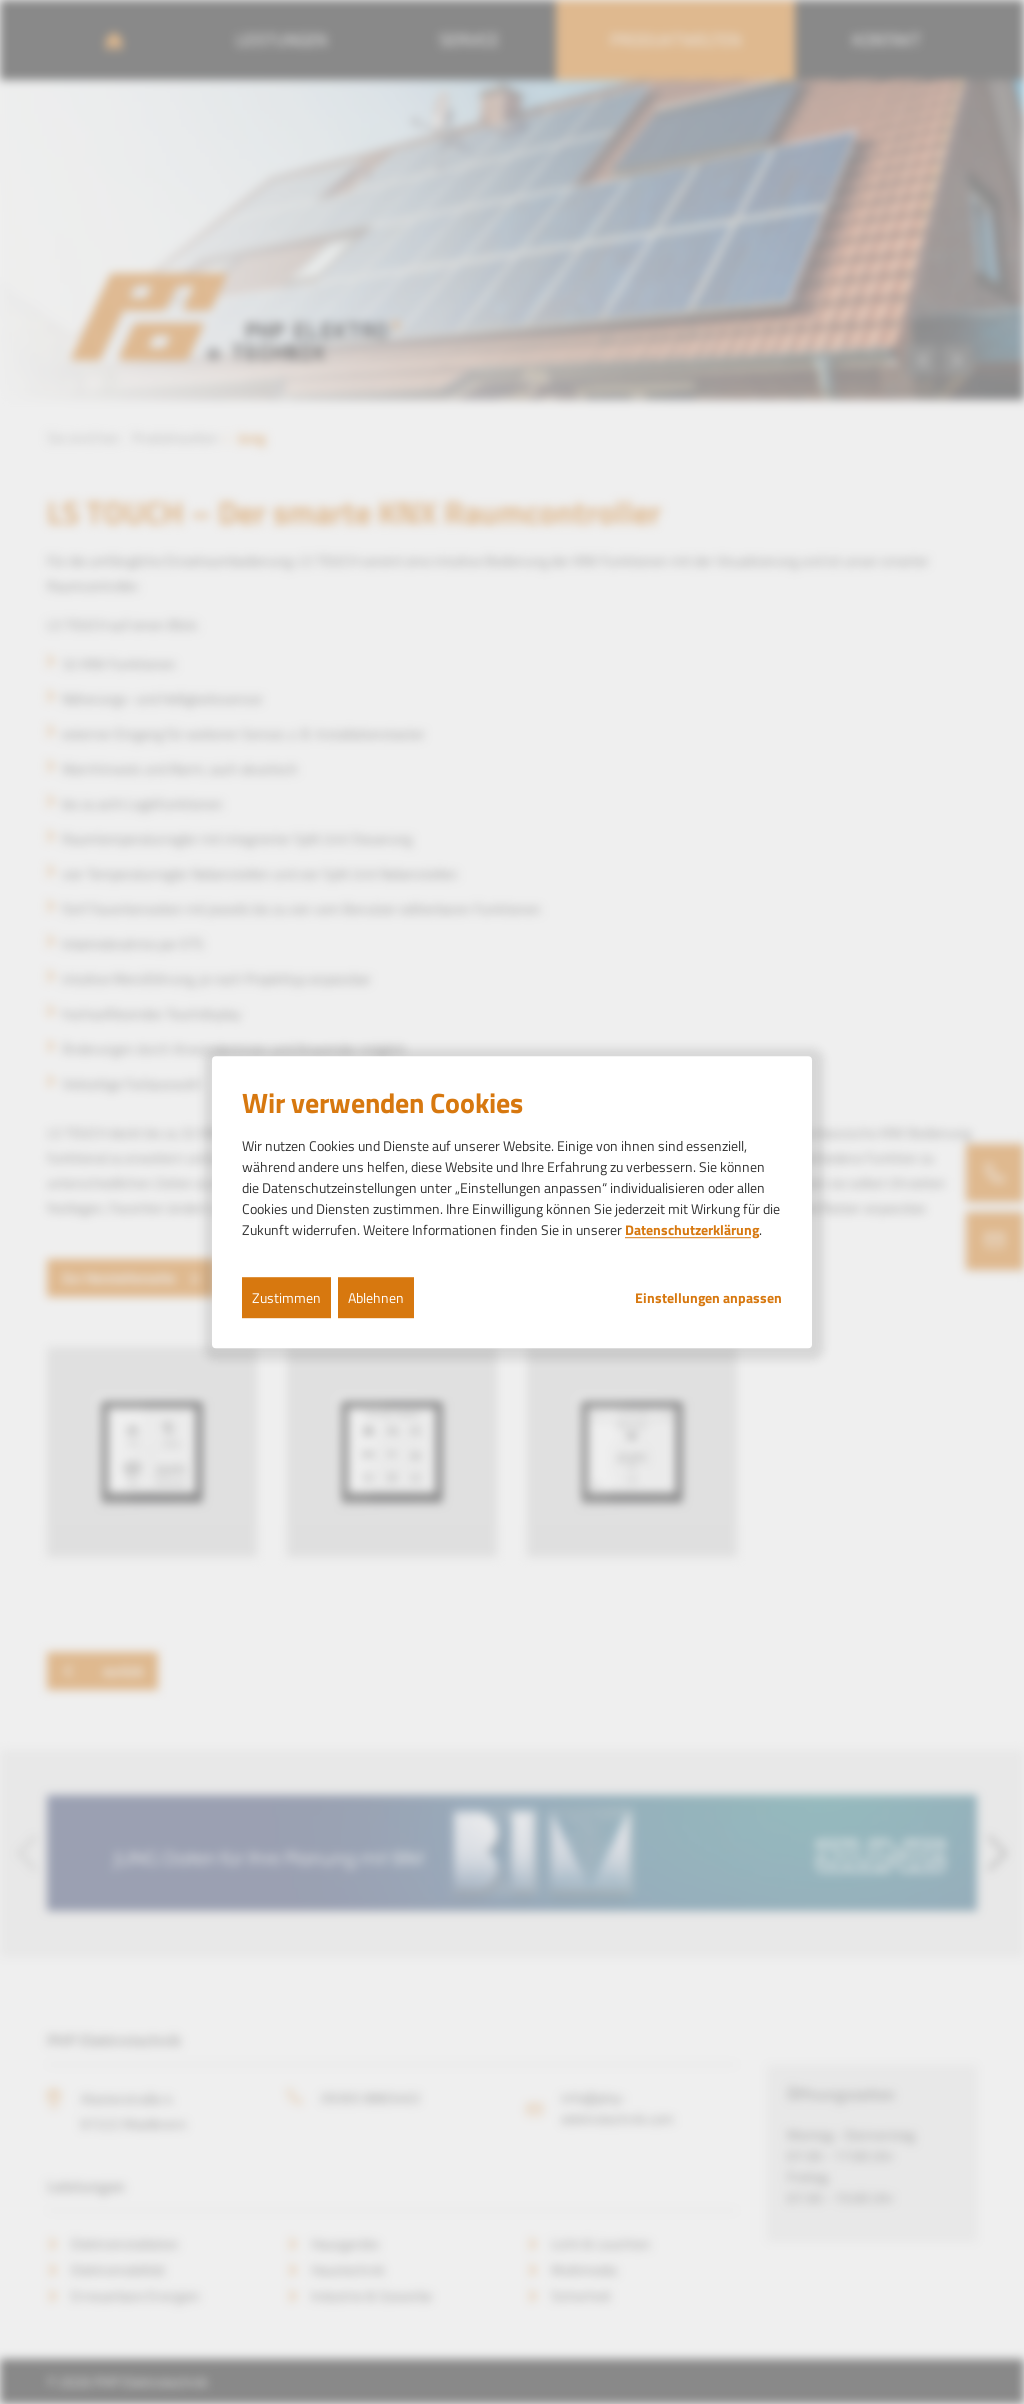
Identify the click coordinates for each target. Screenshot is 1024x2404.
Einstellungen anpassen (708, 1298)
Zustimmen (286, 1297)
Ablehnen (376, 1297)
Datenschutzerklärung (692, 1229)
